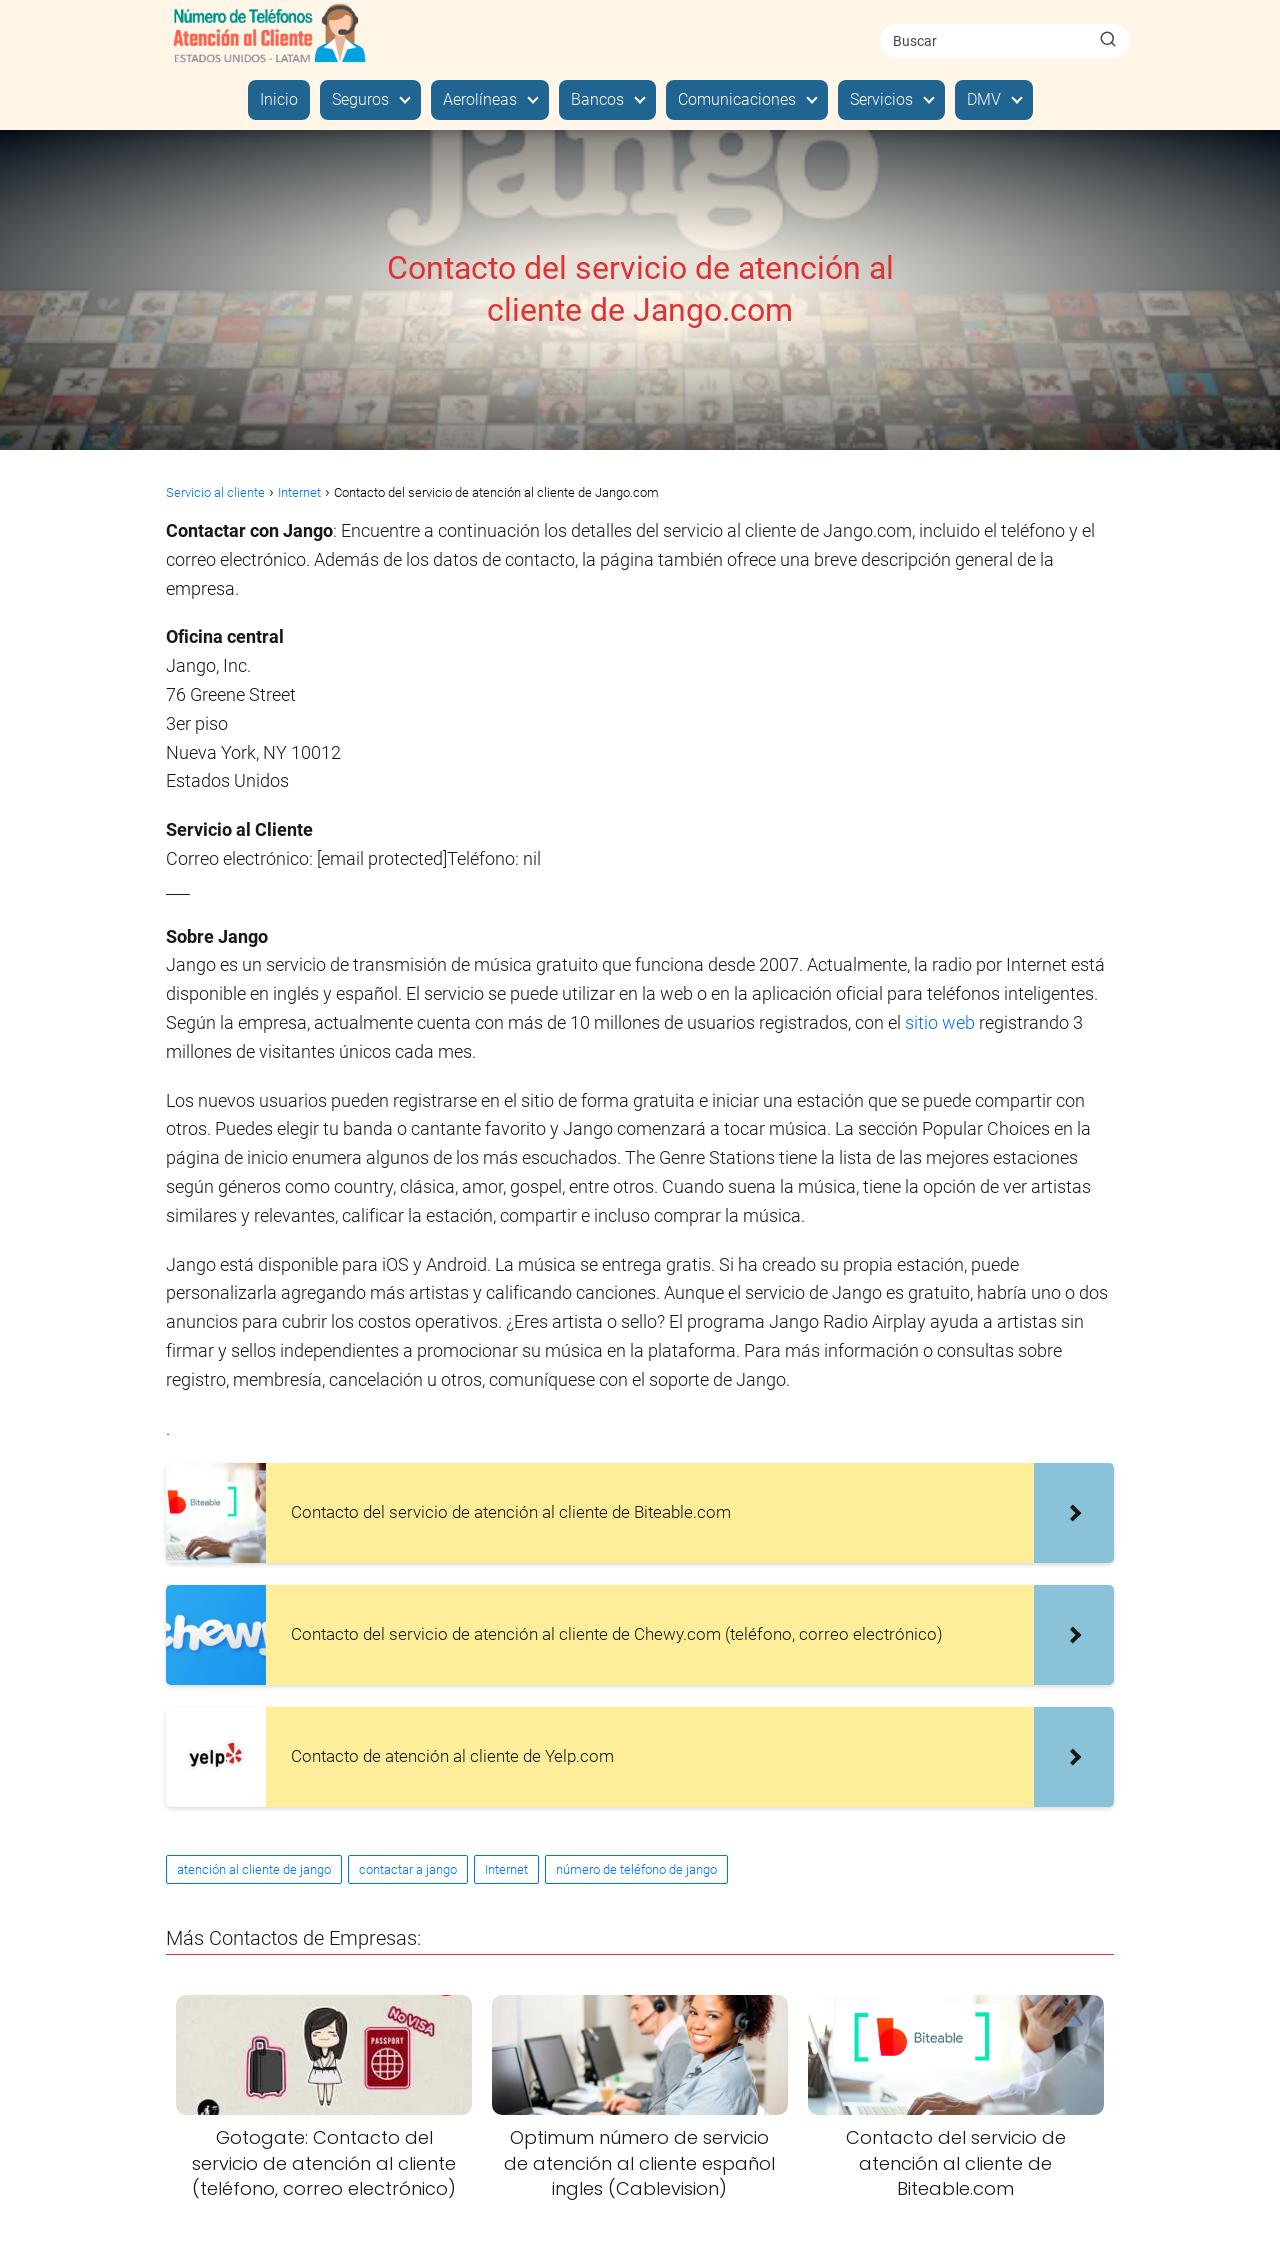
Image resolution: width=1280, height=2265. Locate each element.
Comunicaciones (737, 99)
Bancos (597, 99)
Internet (506, 1869)
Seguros (360, 99)
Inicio (279, 99)
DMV (984, 99)
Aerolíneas (480, 99)
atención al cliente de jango (254, 1869)
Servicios (881, 99)
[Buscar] (1108, 40)
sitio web (940, 1022)
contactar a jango (408, 1869)
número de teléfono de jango (636, 1869)
